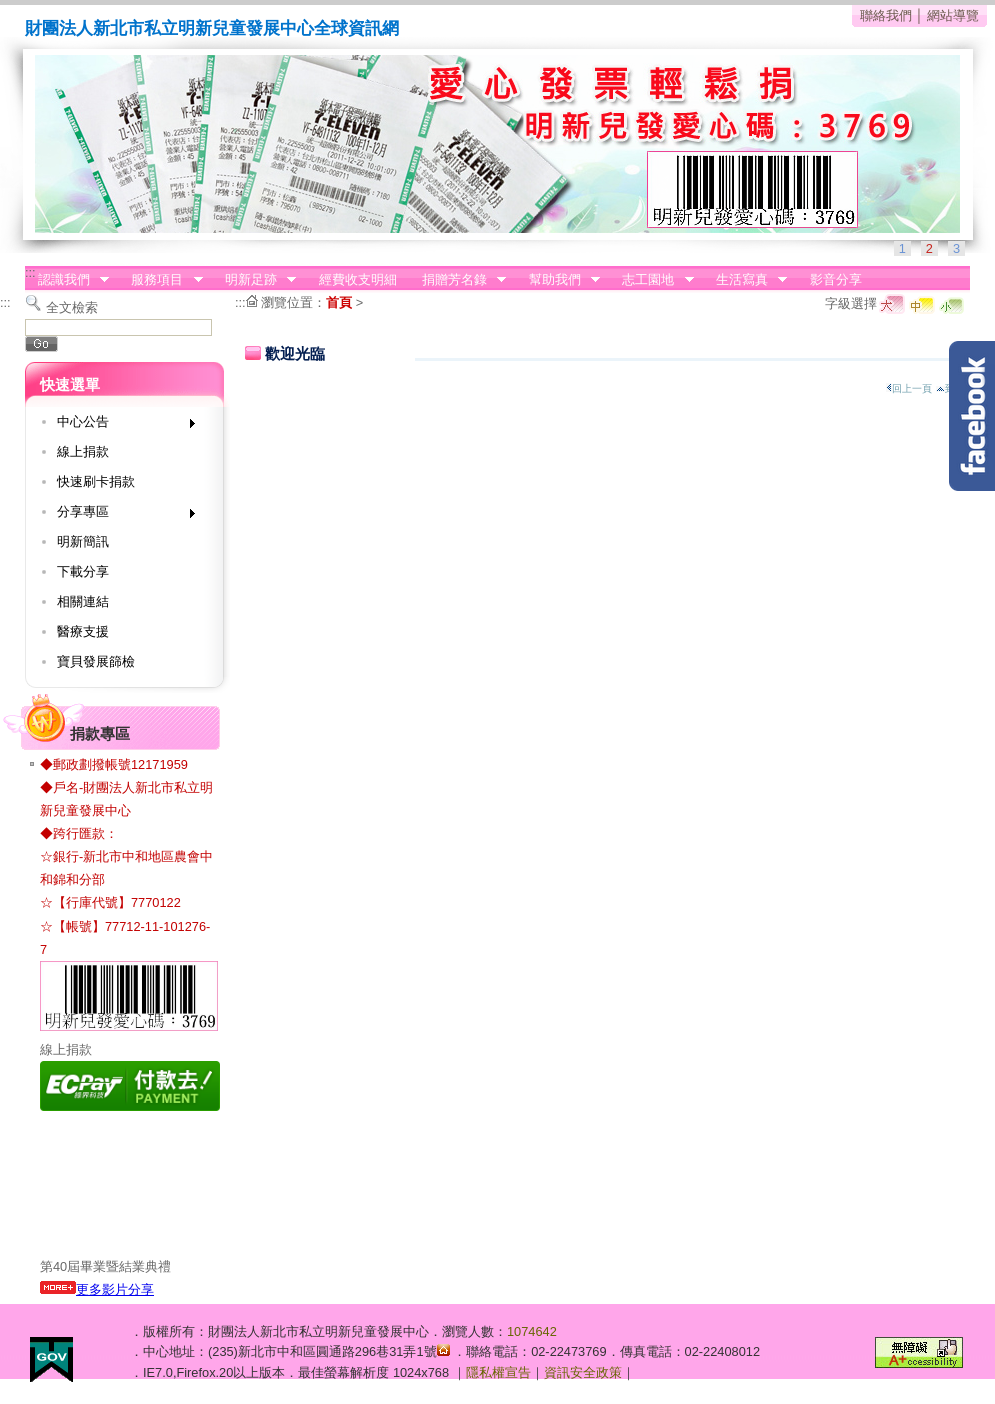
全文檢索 (72, 307)
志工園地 (652, 280)
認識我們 (67, 280)
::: (30, 272)
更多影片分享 (97, 1289)
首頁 (339, 302)
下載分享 (83, 571)
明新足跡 (254, 280)
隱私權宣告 (498, 1372)
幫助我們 (558, 280)
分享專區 (119, 515)
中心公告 (119, 425)
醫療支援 (83, 631)
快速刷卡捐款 (96, 481)
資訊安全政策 (583, 1372)
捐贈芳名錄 (457, 280)
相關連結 (83, 601)
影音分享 (836, 279)
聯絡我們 (886, 15)
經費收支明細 (358, 279)
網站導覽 (953, 15)
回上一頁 (909, 388)
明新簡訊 (83, 541)
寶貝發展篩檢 (96, 661)
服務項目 (161, 280)
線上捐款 (83, 451)
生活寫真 (745, 280)
